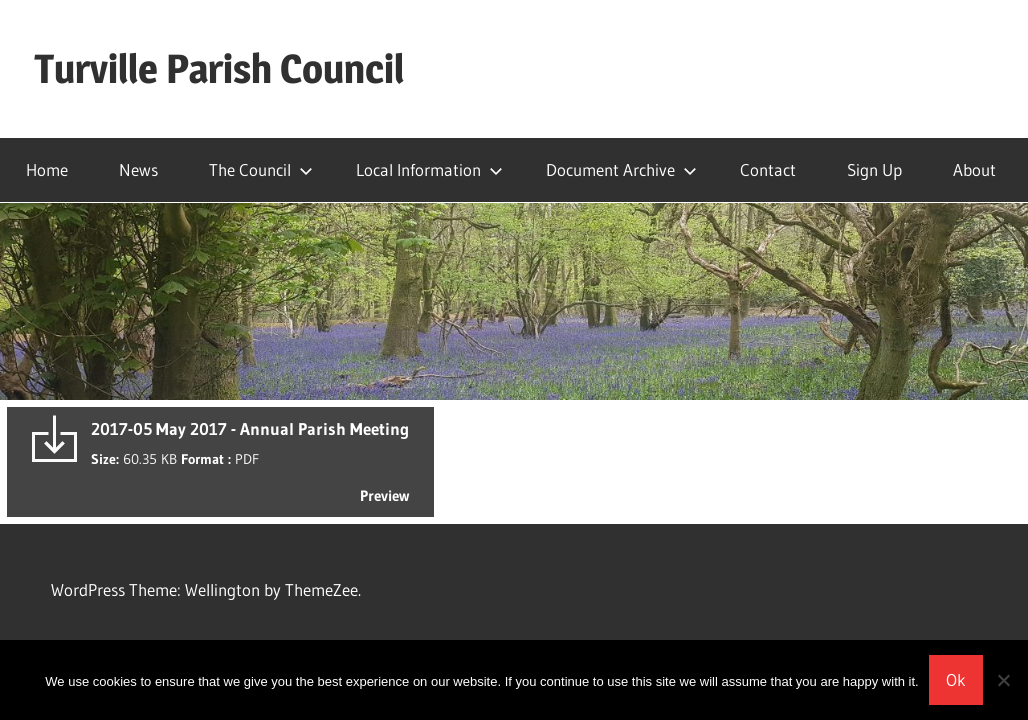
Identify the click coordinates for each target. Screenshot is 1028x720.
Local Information (429, 169)
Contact (768, 169)
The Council (261, 169)
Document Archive (621, 169)
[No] (1003, 680)
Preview (384, 495)
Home (47, 169)
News (138, 169)
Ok (956, 679)
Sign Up (874, 169)
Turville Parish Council (219, 68)
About (974, 169)
